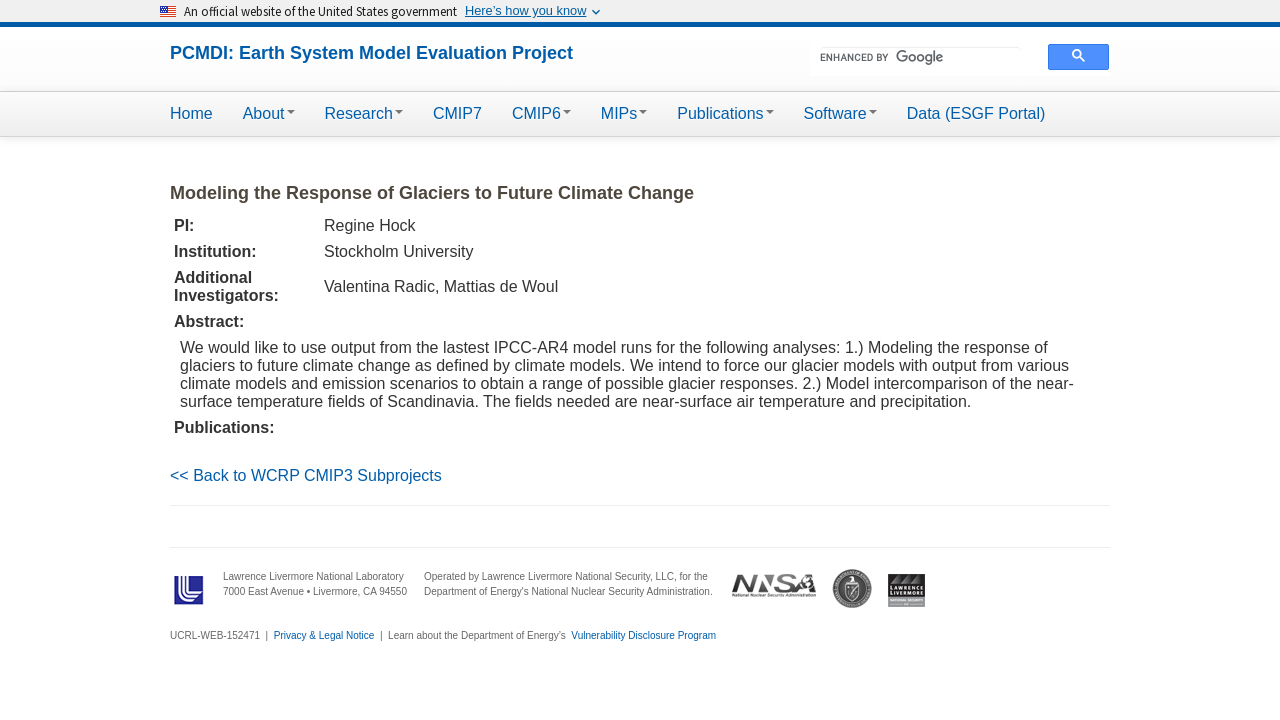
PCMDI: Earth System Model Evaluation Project (371, 53)
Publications (725, 113)
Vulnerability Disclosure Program (643, 635)
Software (840, 113)
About (269, 113)
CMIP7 (457, 113)
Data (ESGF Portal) (976, 113)
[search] (920, 57)
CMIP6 (541, 113)
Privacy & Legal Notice (324, 635)
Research (364, 113)
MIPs (624, 113)
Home (191, 113)
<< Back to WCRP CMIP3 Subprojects (306, 475)
